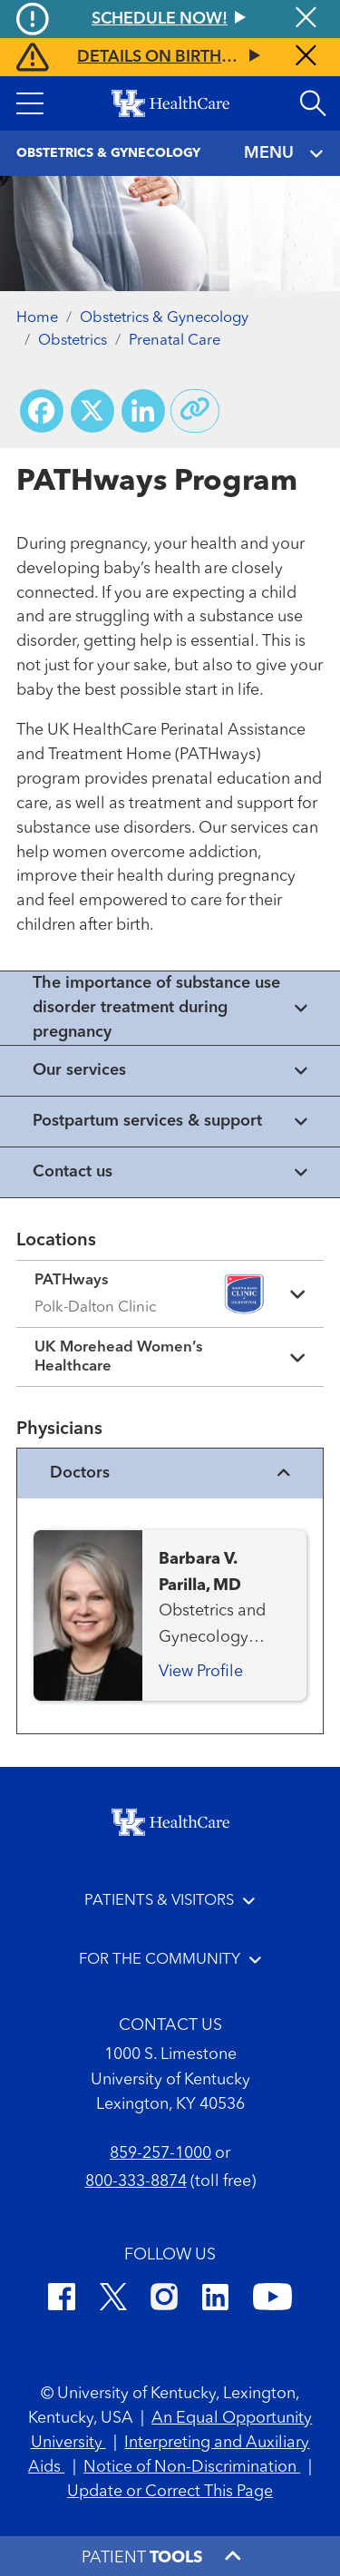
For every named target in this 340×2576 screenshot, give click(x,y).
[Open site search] (313, 103)
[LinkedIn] (215, 2300)
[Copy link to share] (194, 411)
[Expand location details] (170, 1294)
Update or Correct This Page (170, 2491)
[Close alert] (306, 57)
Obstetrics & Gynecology (164, 318)
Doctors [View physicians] (170, 1473)
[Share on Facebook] (41, 411)
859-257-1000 (160, 2153)
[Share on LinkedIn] (143, 411)
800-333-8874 (136, 2181)
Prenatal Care (174, 340)
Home (37, 318)
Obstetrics (72, 340)
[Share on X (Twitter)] (92, 411)
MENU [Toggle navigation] (284, 153)
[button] (30, 103)
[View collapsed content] (170, 1008)
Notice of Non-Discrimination (191, 2467)
